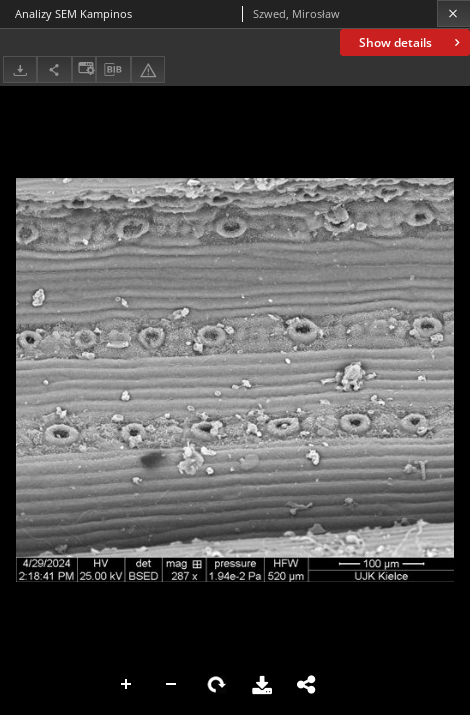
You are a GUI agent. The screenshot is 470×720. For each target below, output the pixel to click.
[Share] (54, 69)
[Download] (20, 69)
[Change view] (84, 69)
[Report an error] (148, 69)
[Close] (453, 13)
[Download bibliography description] (113, 70)
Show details (411, 42)
